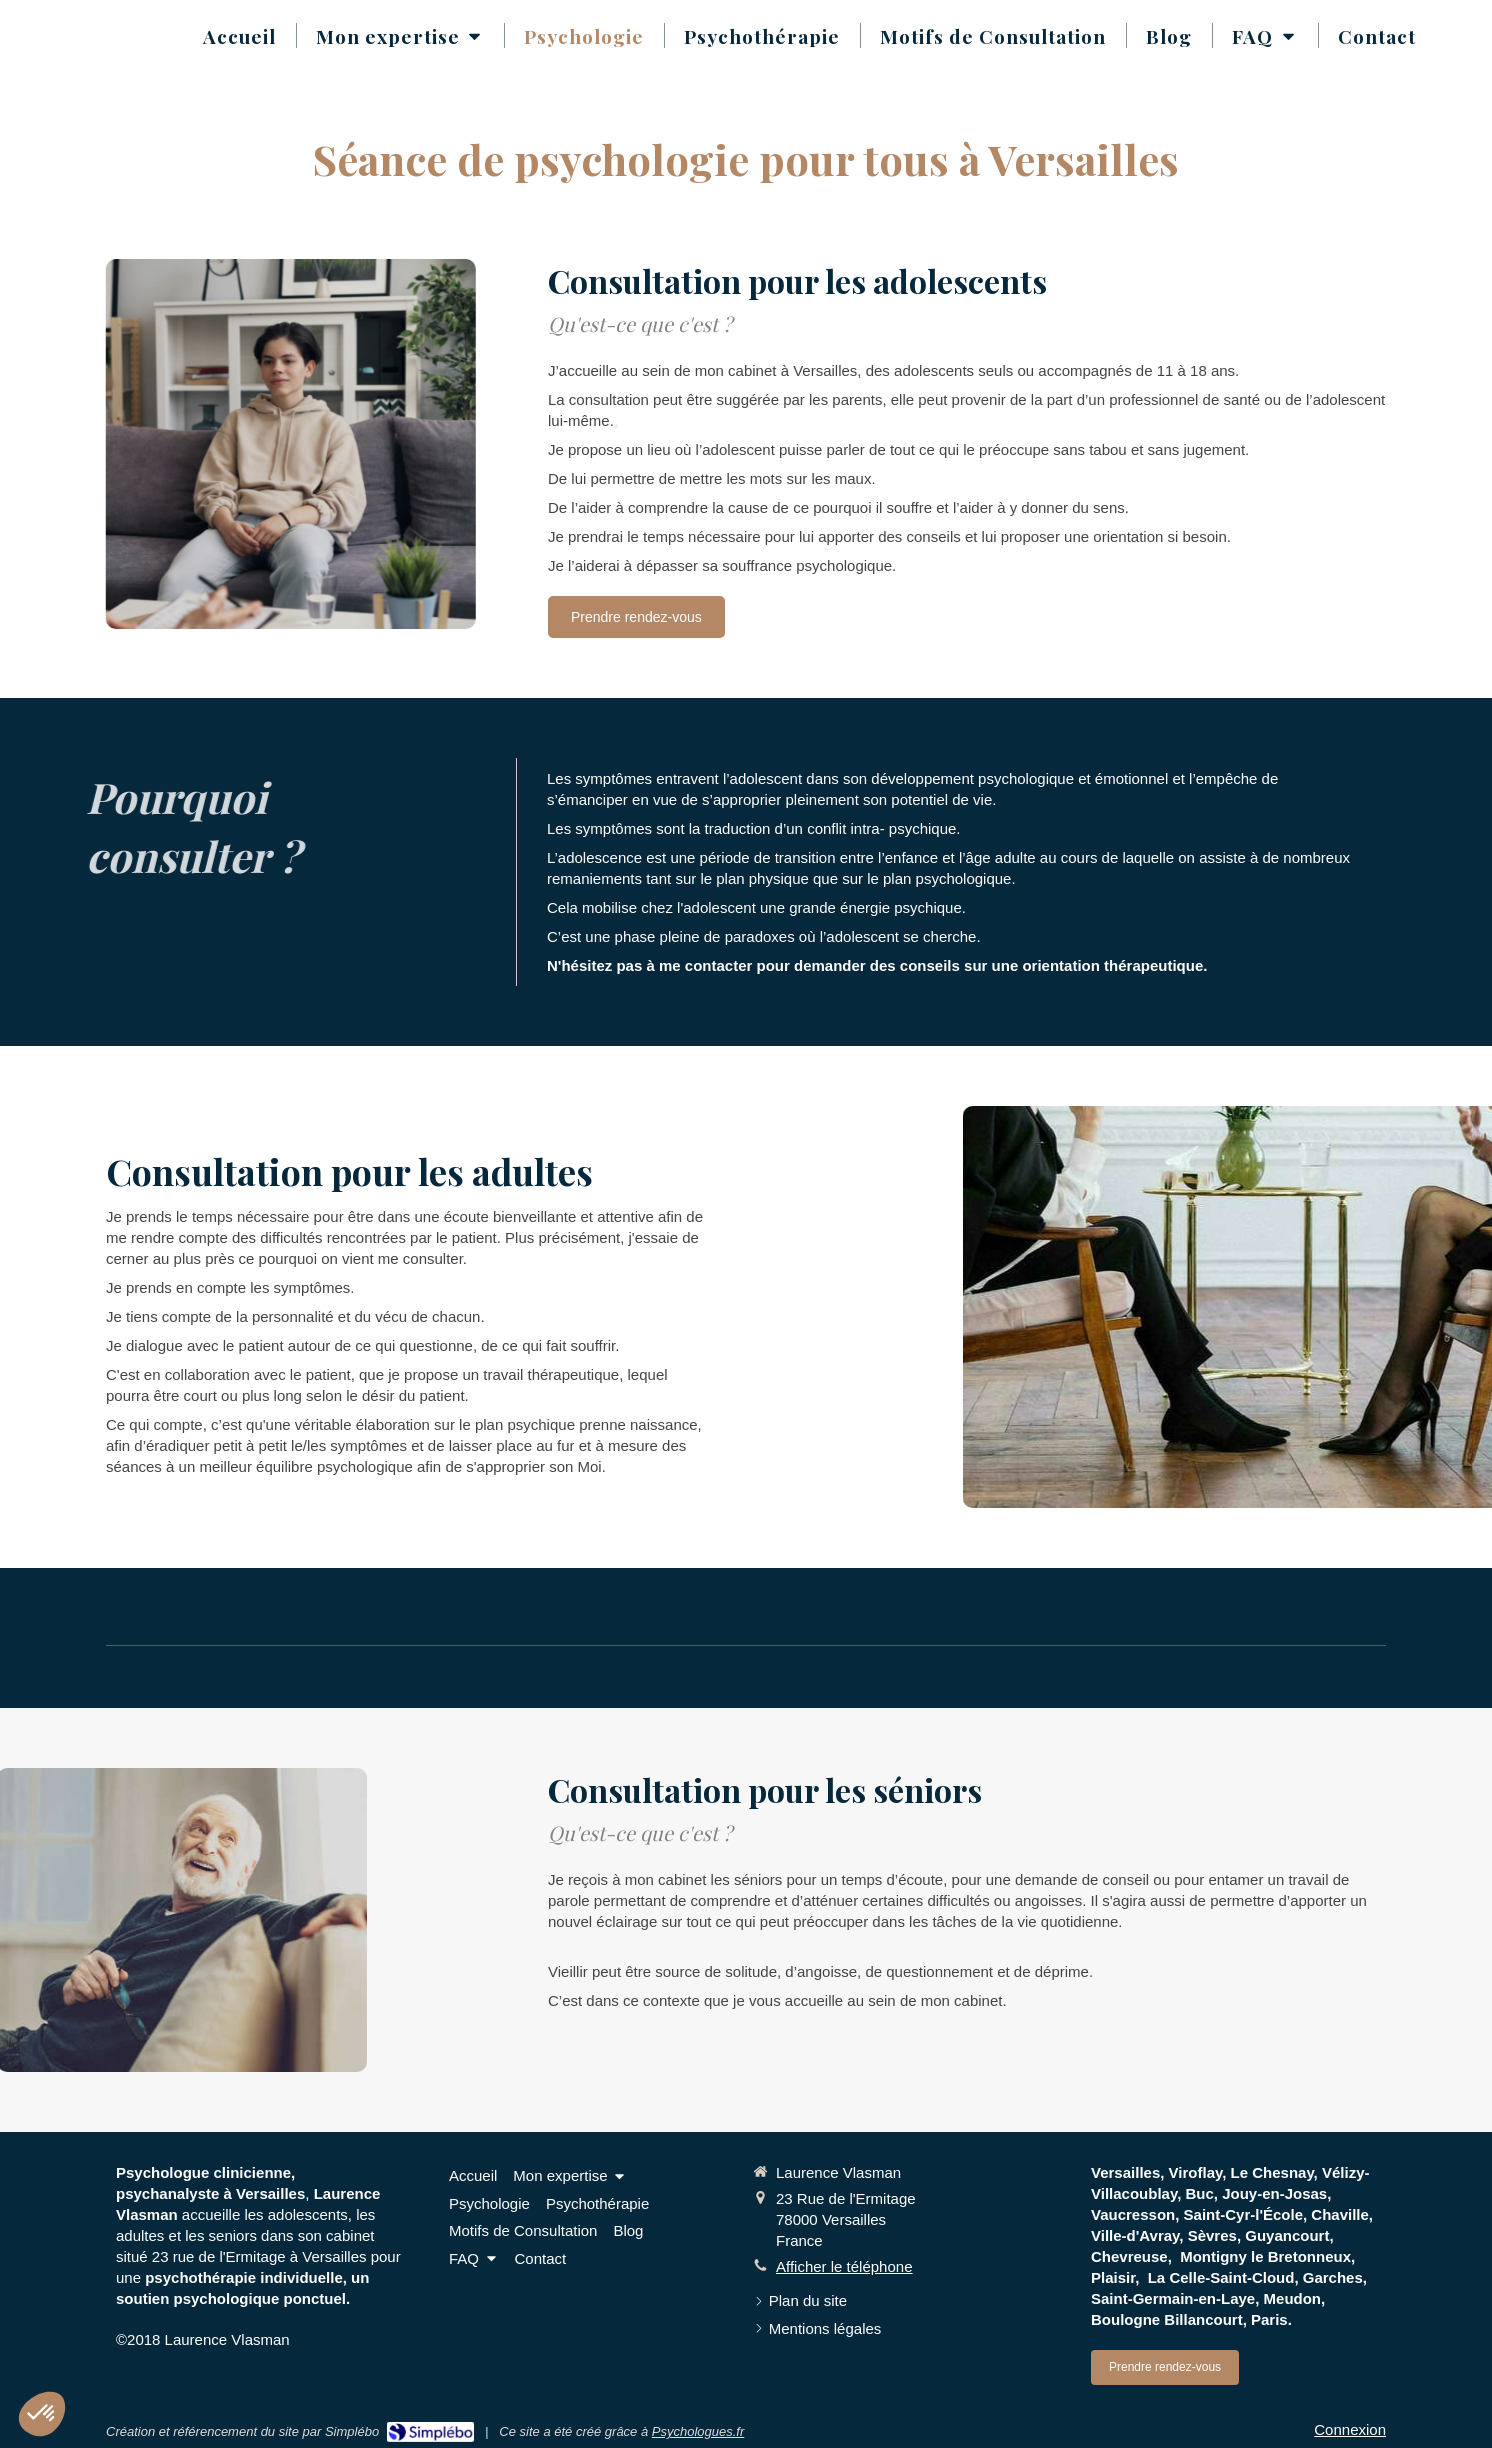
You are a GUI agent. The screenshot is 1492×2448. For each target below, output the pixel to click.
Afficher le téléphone (844, 2266)
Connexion (1350, 2429)
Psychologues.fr (698, 2431)
